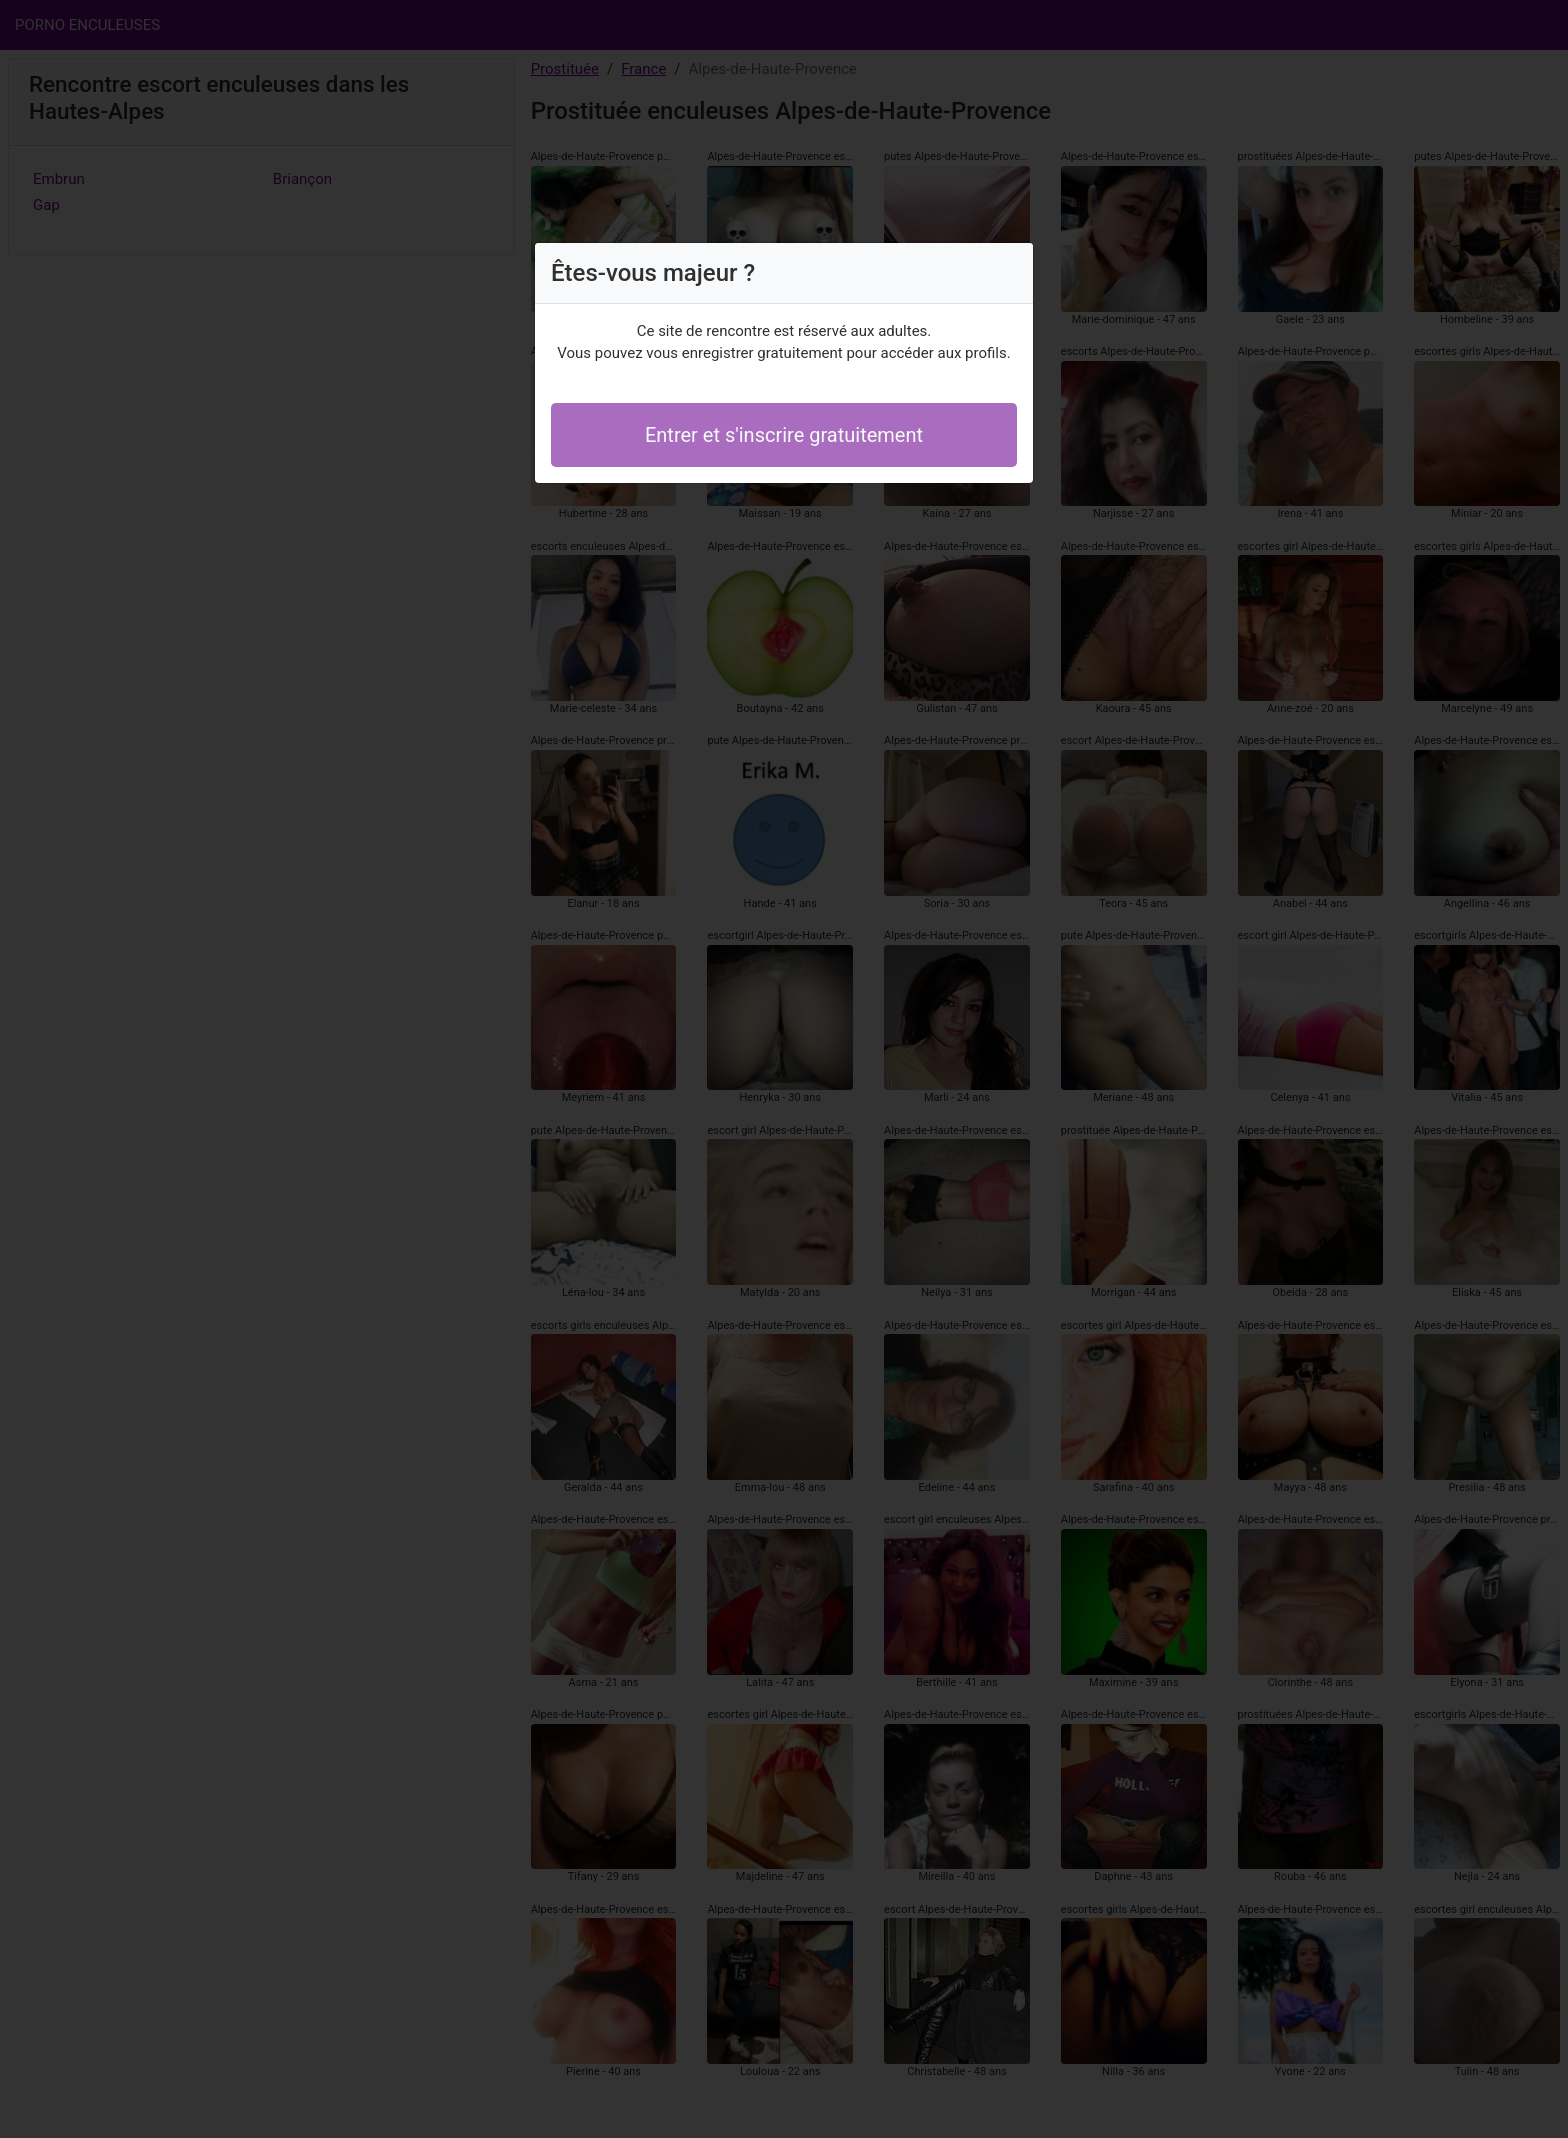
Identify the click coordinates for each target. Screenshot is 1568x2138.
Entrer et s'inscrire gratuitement (784, 435)
